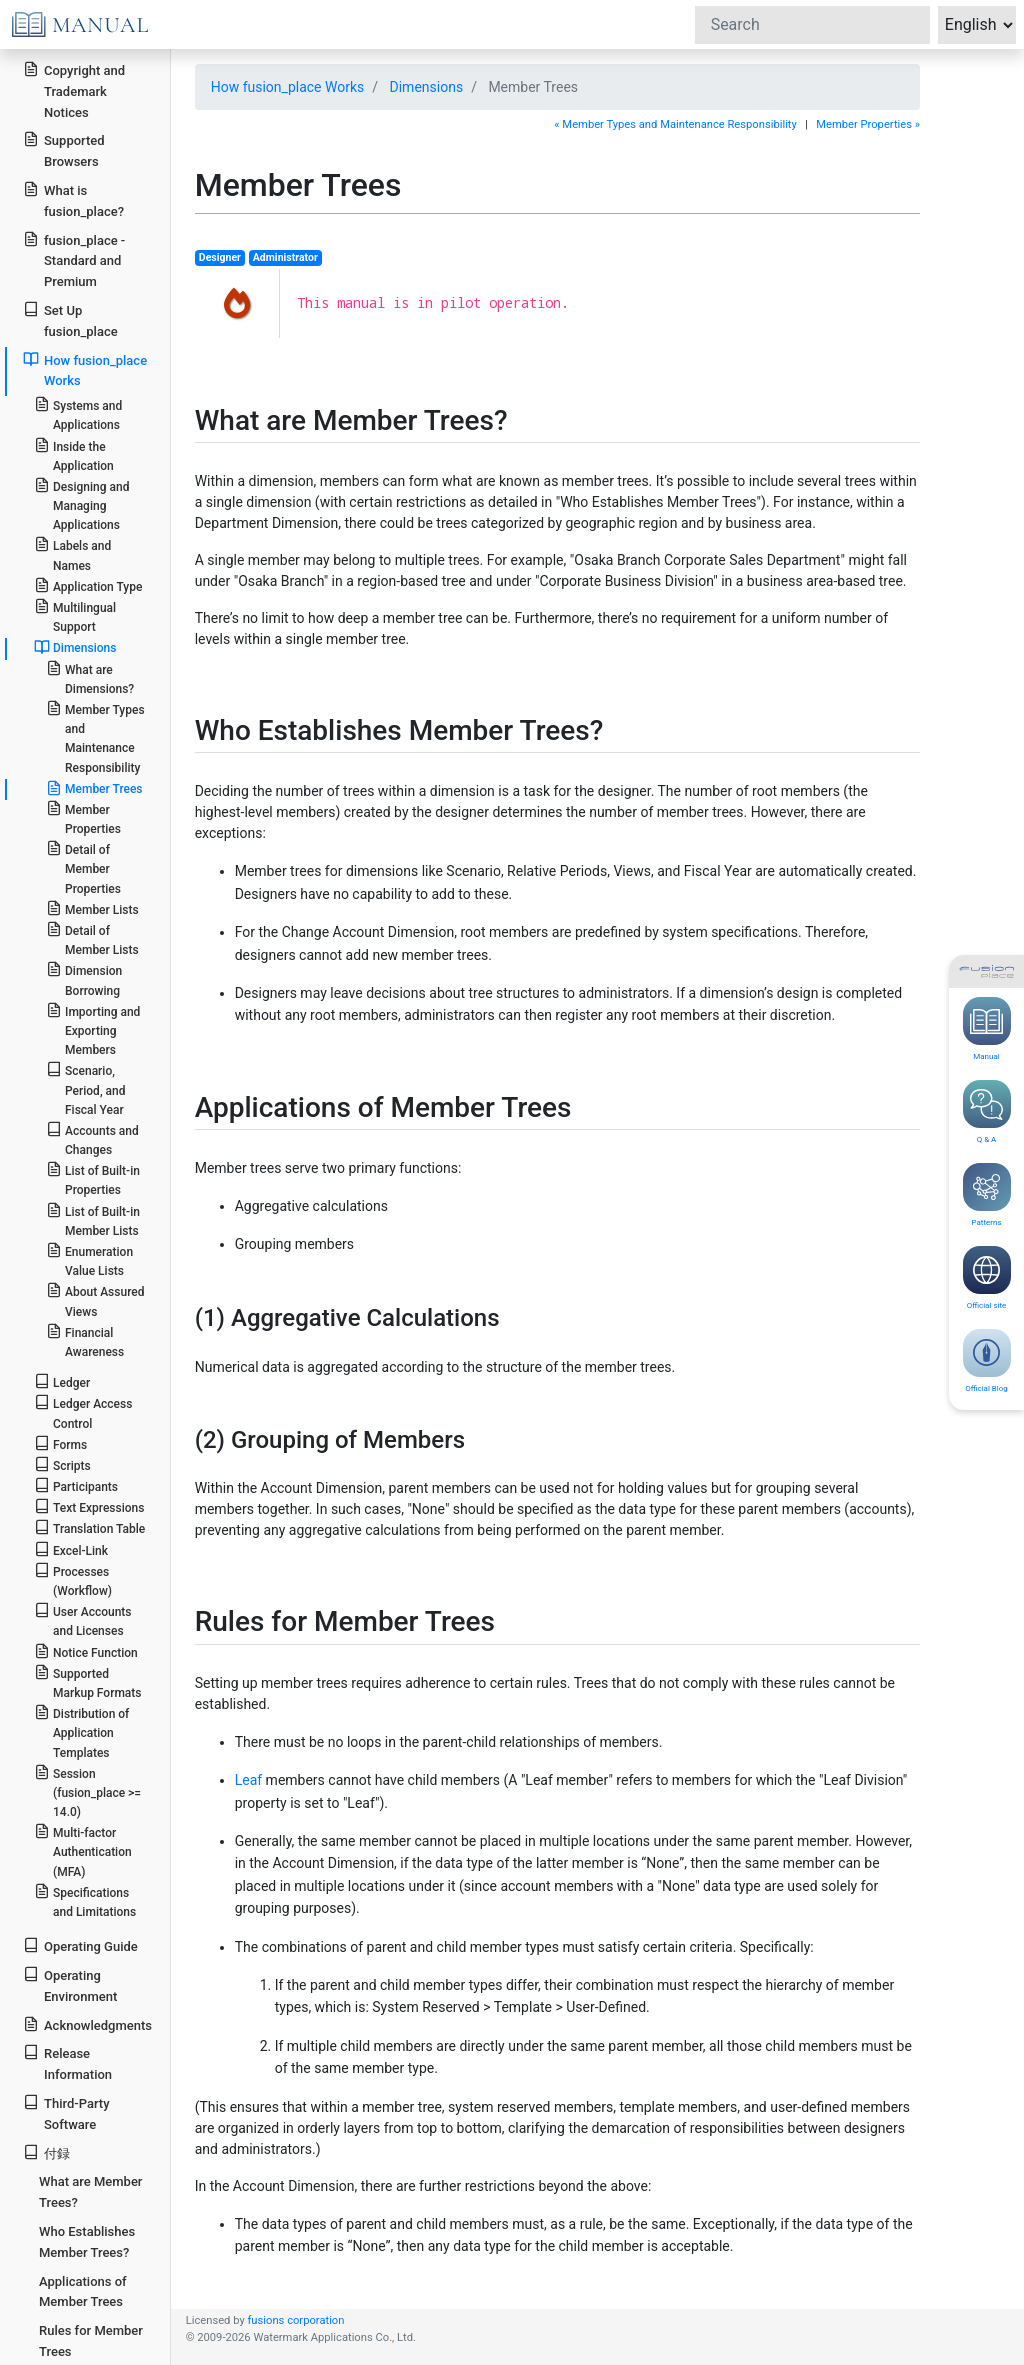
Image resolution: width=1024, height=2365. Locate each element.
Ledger (62, 1381)
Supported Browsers (63, 150)
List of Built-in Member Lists (93, 1220)
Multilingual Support (75, 616)
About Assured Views (95, 1300)
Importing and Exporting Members (93, 1029)
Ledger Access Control (83, 1412)
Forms (60, 1443)
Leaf (248, 1780)
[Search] (812, 25)
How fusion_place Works (288, 87)
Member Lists (92, 908)
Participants (76, 1485)
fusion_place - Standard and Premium (74, 260)
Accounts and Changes (92, 1139)
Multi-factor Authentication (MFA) (83, 1850)
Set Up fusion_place (70, 320)
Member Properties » (868, 124)
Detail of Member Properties (83, 867)
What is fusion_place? (73, 200)
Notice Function (86, 1651)
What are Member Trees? (90, 2192)
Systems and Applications (78, 414)
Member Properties (83, 818)
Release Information (67, 2063)
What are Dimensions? (90, 678)
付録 (46, 2152)
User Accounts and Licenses (83, 1620)
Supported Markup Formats (88, 1682)
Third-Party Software (66, 2113)
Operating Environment (70, 1985)
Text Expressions (89, 1506)
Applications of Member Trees (83, 2292)
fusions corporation (295, 2320)
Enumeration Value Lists (89, 1260)
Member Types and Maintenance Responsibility (95, 737)
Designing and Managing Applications (82, 504)
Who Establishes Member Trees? (87, 2242)
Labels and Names (72, 554)
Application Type (88, 585)
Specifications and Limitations (85, 1901)
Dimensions (427, 87)
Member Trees (94, 788)
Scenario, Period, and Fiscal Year (86, 1088)
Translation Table (89, 1527)
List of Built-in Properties (93, 1179)
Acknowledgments (87, 2024)
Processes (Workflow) (73, 1580)
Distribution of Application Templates (82, 1731)
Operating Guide (80, 1945)
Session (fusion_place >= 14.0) (87, 1791)
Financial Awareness (85, 1341)
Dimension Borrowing (84, 979)
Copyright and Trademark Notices (74, 90)
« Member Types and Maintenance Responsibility (675, 124)
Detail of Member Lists (92, 939)
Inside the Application (74, 455)
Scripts (62, 1464)
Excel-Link (71, 1549)
